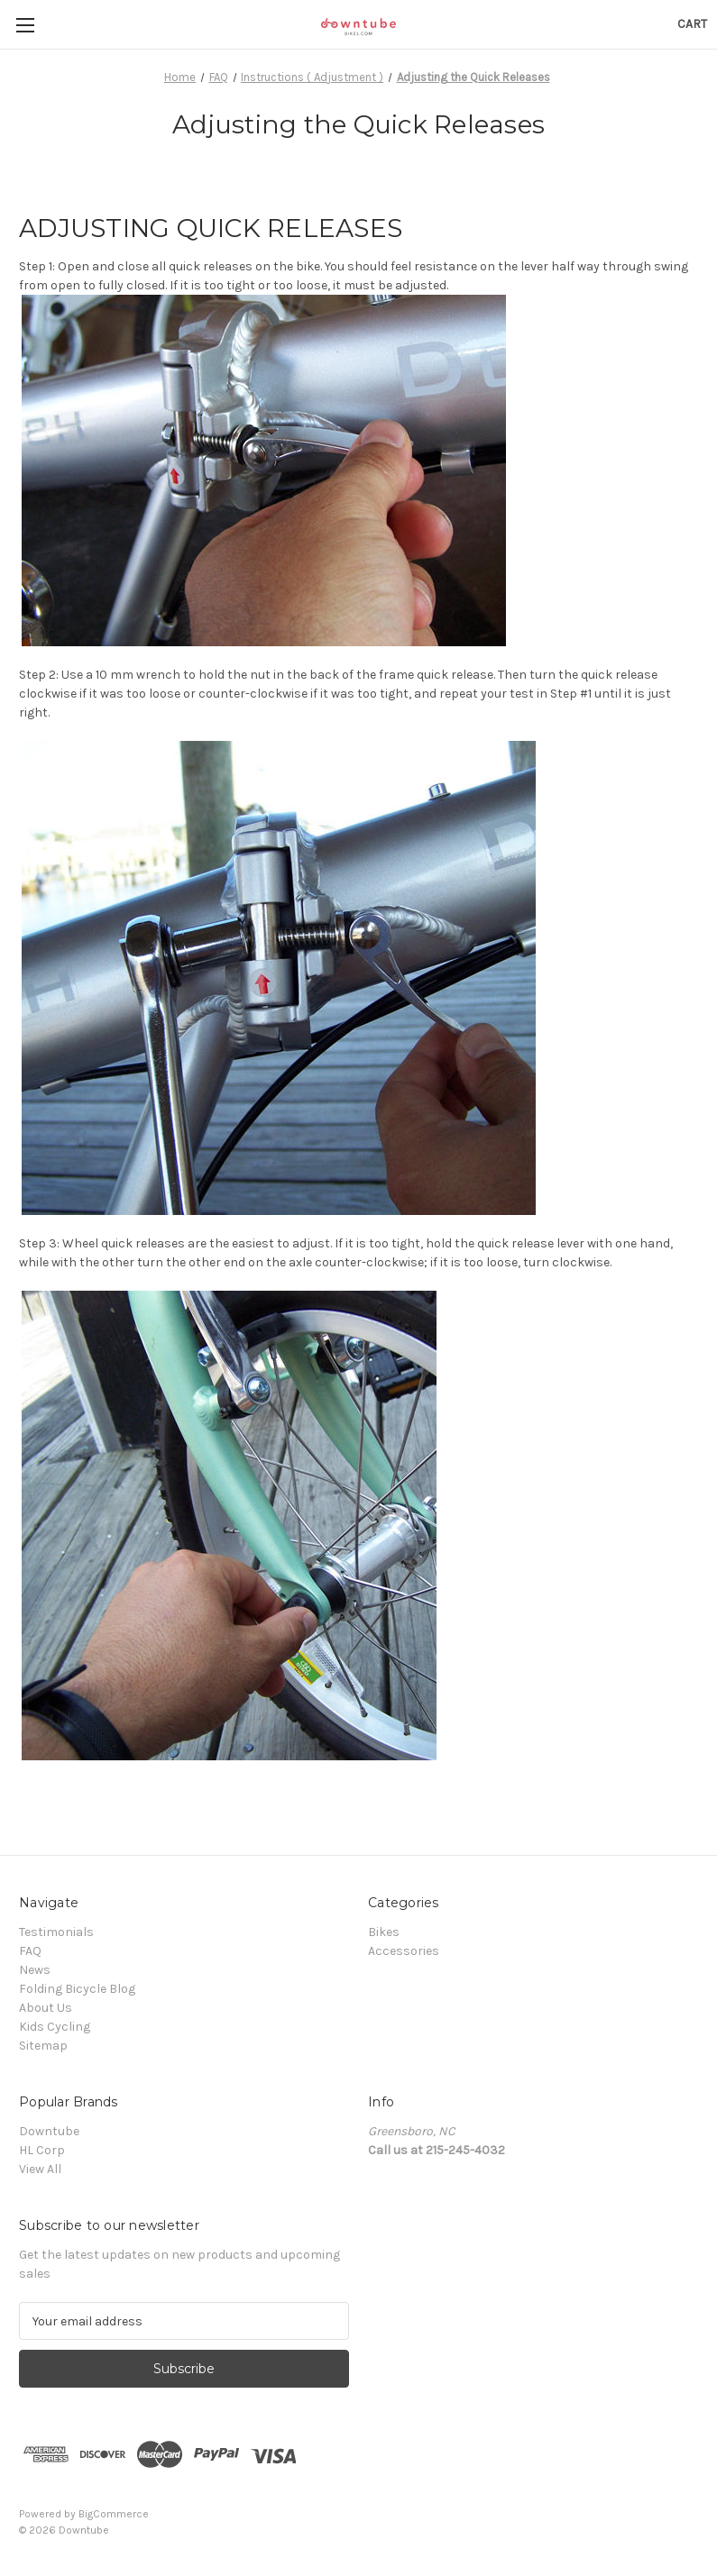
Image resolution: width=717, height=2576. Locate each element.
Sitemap (43, 2045)
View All (40, 2169)
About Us (45, 2007)
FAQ (30, 1951)
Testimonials (56, 1932)
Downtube (49, 2131)
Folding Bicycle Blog (77, 1988)
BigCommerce (113, 2513)
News (35, 1970)
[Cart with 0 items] (692, 24)
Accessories (403, 1951)
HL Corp (42, 2150)
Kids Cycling (54, 2026)
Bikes (384, 1932)
